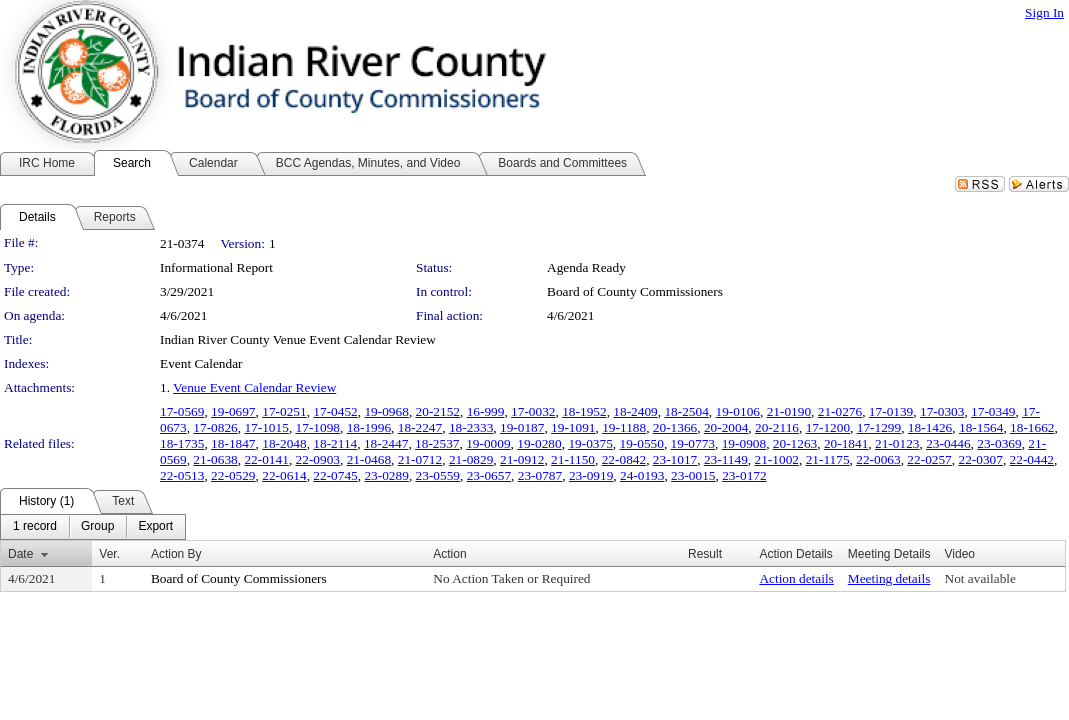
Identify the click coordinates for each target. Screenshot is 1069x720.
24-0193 (642, 475)
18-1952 (584, 411)
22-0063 (878, 459)
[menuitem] (35, 527)
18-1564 (981, 427)
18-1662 (1032, 427)
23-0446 (948, 443)
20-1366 (675, 427)
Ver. (109, 554)
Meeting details (889, 578)
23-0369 (999, 443)
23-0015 (693, 475)
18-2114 (335, 443)
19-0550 (641, 443)
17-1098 (318, 427)
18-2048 (284, 443)
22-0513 (182, 475)
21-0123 (897, 443)
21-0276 (840, 411)
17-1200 (828, 427)
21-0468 (369, 459)
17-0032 (533, 411)
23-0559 (438, 475)
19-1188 (624, 427)
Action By (176, 554)
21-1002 (777, 459)
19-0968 (386, 411)
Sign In (1044, 12)
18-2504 (686, 411)
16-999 (486, 411)
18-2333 (471, 427)
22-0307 (980, 459)
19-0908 (744, 443)
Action (449, 554)
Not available (980, 578)
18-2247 (420, 427)
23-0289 (386, 475)
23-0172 (744, 475)
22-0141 (266, 459)
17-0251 (284, 411)
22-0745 (335, 475)
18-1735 (182, 443)
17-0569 (182, 411)
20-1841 (846, 443)
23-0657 (489, 475)
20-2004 (726, 427)
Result (705, 554)
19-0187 (522, 427)
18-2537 (437, 443)
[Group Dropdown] (97, 527)
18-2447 (386, 443)
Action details (796, 578)
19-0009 (488, 443)
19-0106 (738, 411)
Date (20, 554)
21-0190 (789, 411)
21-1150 (573, 459)
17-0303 (942, 411)
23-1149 (726, 459)
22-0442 (1032, 459)
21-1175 (828, 459)
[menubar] (93, 527)
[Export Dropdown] (155, 527)
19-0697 (233, 411)
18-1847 (233, 443)
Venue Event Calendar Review (254, 387)
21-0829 (471, 459)
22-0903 (318, 459)
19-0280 (539, 443)
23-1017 (675, 459)
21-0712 (420, 459)
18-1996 (369, 427)
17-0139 (891, 411)
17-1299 (879, 427)
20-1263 (795, 443)
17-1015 (266, 427)
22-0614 (284, 475)
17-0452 (335, 411)
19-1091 (573, 427)
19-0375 (590, 443)
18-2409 (635, 411)
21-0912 (522, 459)
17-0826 (215, 427)
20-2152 (438, 411)
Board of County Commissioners (635, 291)
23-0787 (540, 475)
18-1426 (930, 427)
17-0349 (993, 411)
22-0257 (929, 459)
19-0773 (693, 443)
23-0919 (591, 475)
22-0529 (233, 475)
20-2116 (777, 427)
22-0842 (624, 459)
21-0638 (215, 459)
